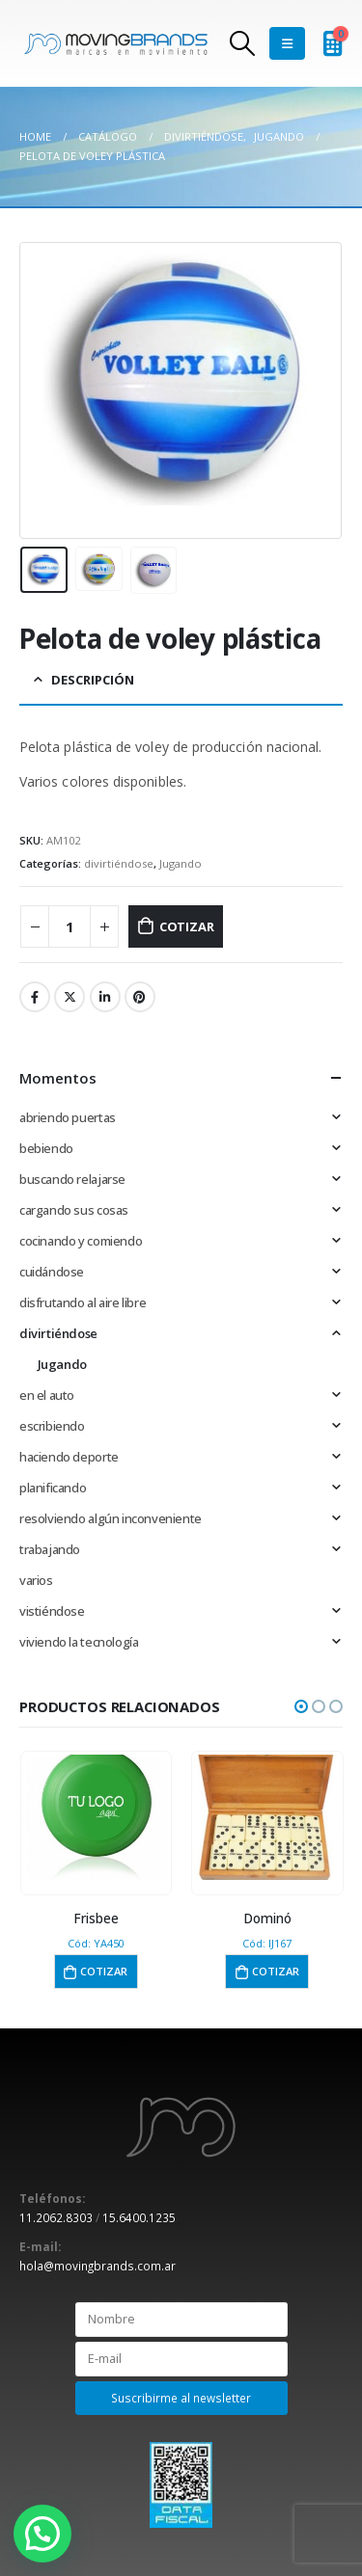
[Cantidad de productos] (69, 927)
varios (36, 1580)
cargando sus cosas (73, 1210)
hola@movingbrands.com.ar (97, 2265)
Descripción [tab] (92, 679)
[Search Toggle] (242, 43)
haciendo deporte (69, 1456)
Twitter (69, 996)
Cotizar (186, 926)
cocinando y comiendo (80, 1240)
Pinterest (140, 996)
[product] (96, 1817)
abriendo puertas (67, 1117)
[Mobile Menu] (287, 43)
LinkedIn (105, 996)
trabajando (49, 1549)
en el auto (46, 1395)
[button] (301, 1706)
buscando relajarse (72, 1179)
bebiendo (46, 1148)
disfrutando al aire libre (82, 1302)
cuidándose (51, 1271)
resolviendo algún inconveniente (110, 1518)
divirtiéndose (118, 863)
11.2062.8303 (56, 2217)
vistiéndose (52, 1611)
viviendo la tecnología (78, 1641)
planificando (52, 1487)
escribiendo (52, 1426)
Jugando (180, 863)
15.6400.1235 (139, 2217)
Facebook (34, 996)
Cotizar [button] (103, 1971)
